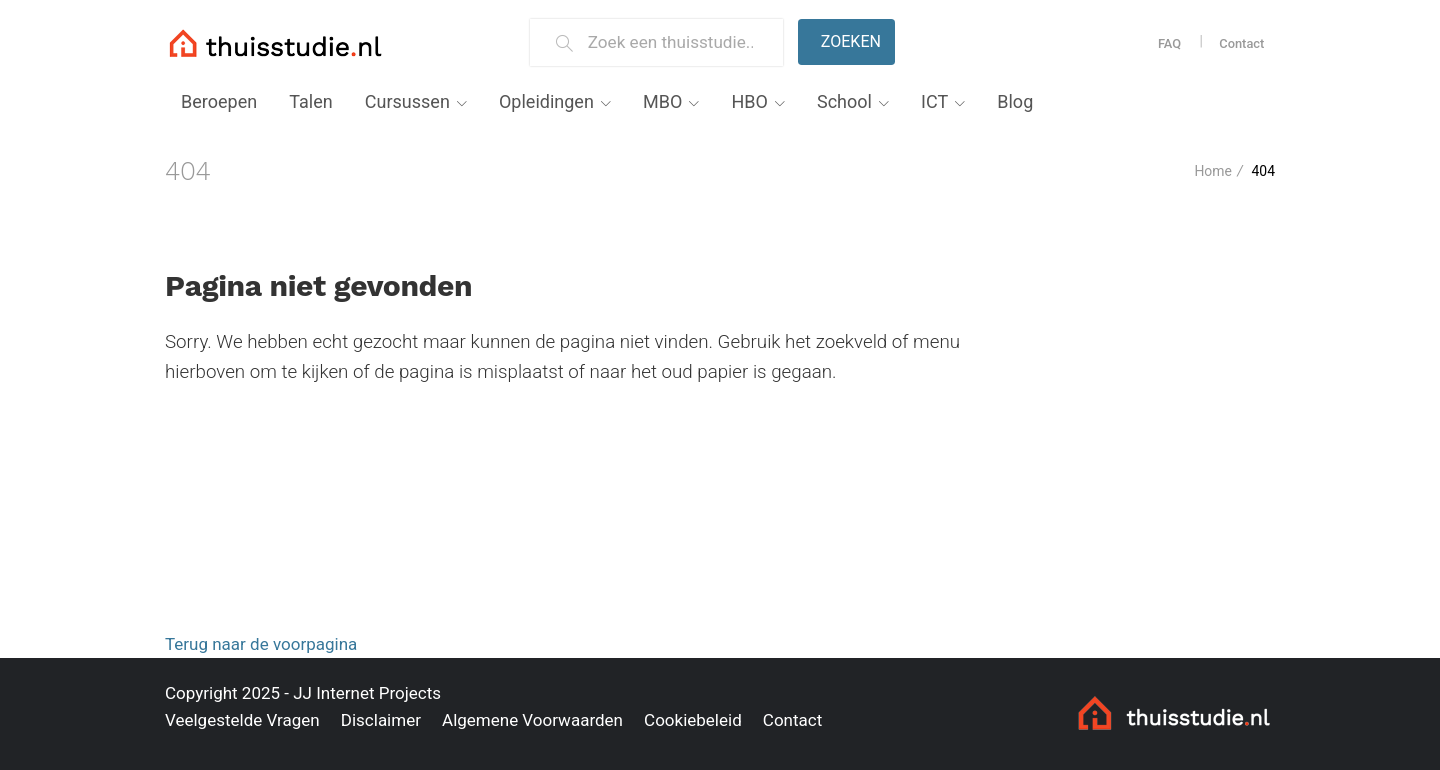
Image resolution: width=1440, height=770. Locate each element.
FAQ (1169, 43)
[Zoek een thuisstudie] (677, 42)
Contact (1241, 43)
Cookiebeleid (693, 720)
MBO (662, 101)
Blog (1015, 101)
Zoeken (851, 41)
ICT (934, 101)
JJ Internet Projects (367, 693)
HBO (749, 101)
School (844, 101)
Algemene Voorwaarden (532, 720)
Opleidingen (546, 101)
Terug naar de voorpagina (261, 644)
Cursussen (407, 101)
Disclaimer (381, 720)
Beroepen (219, 101)
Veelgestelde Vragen (242, 720)
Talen (310, 101)
